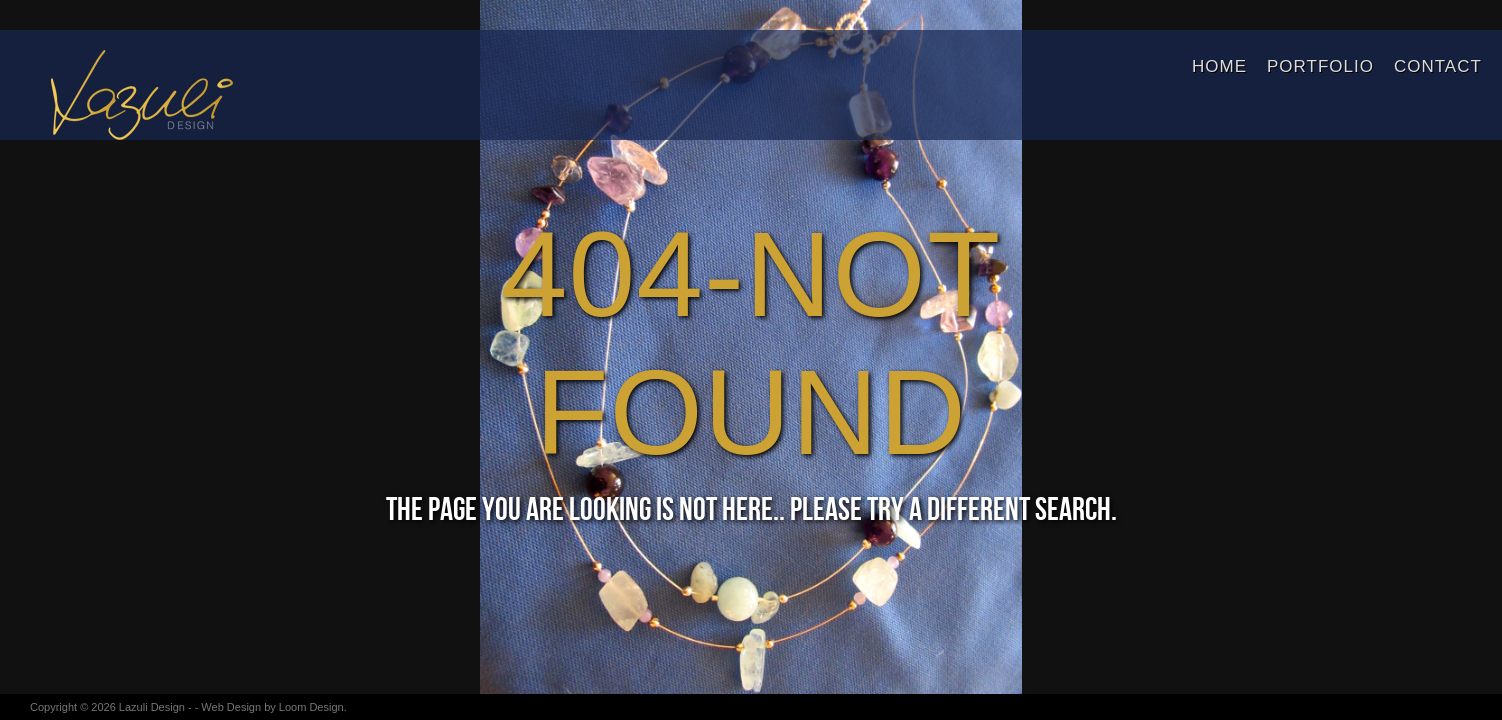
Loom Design (311, 707)
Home (1219, 66)
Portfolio (1320, 66)
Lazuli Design (152, 707)
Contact (1438, 66)
